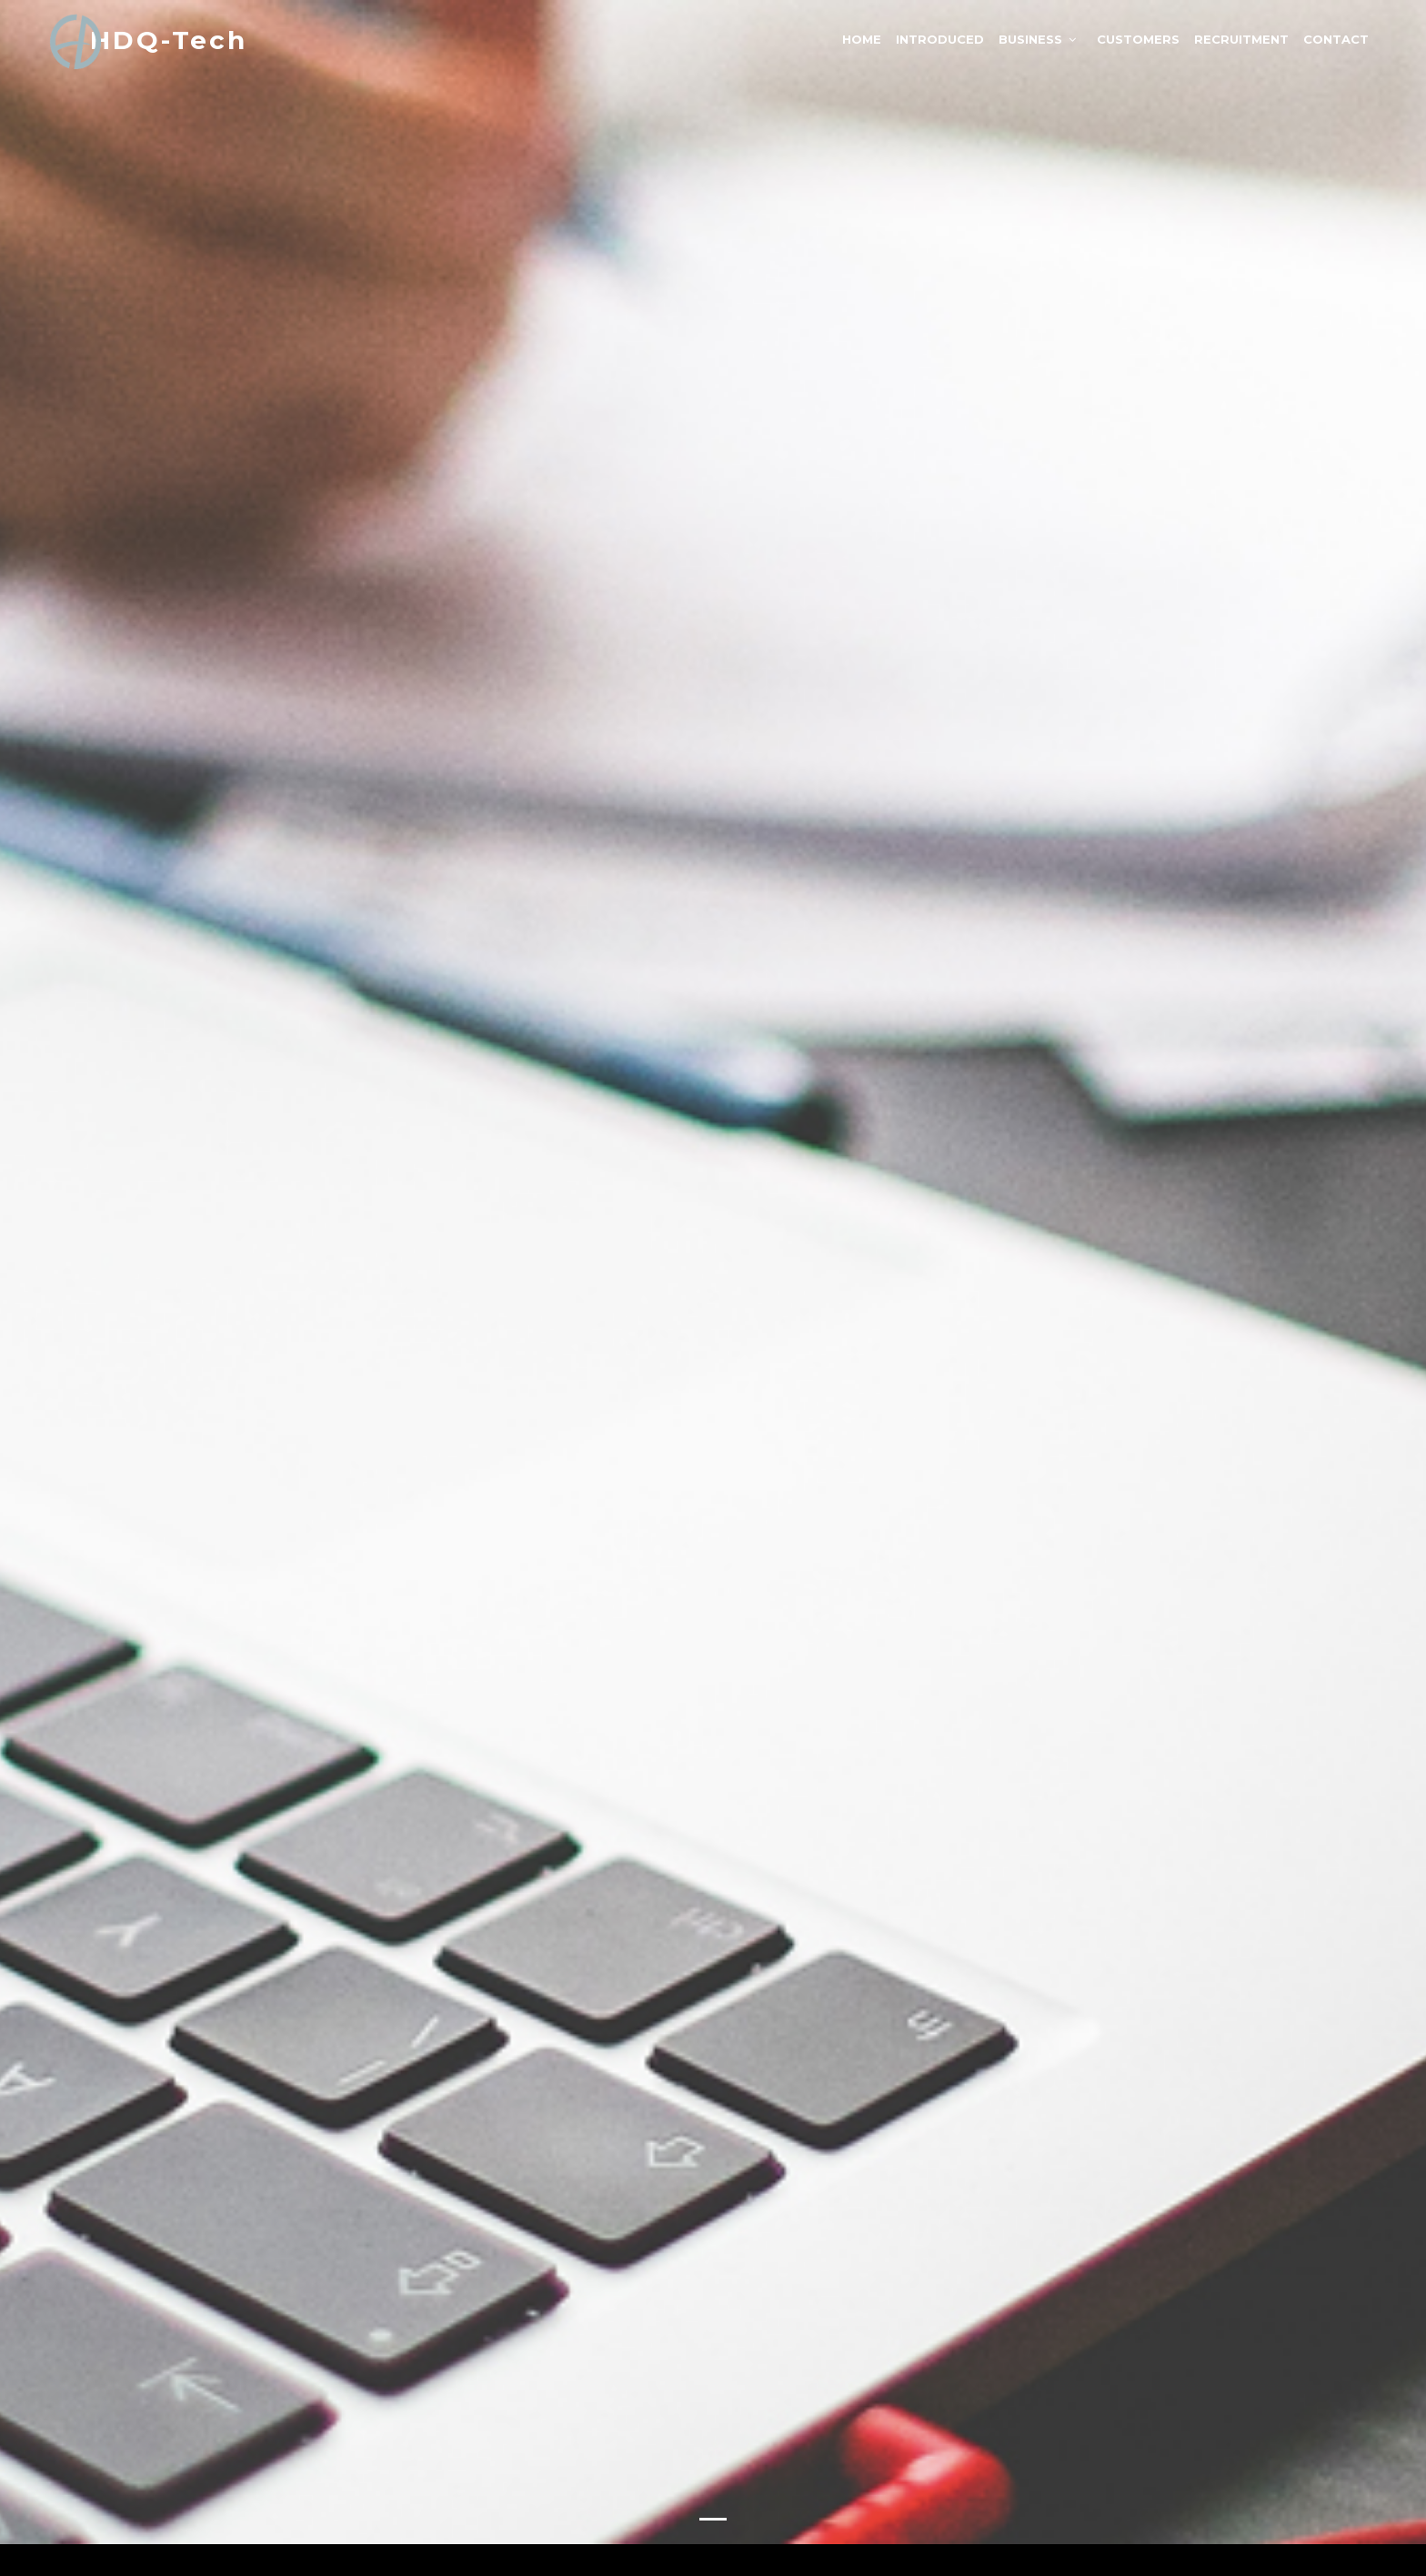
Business (1030, 39)
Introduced (940, 39)
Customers (1138, 39)
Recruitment (1241, 39)
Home (861, 39)
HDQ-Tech (168, 40)
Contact (1336, 39)
